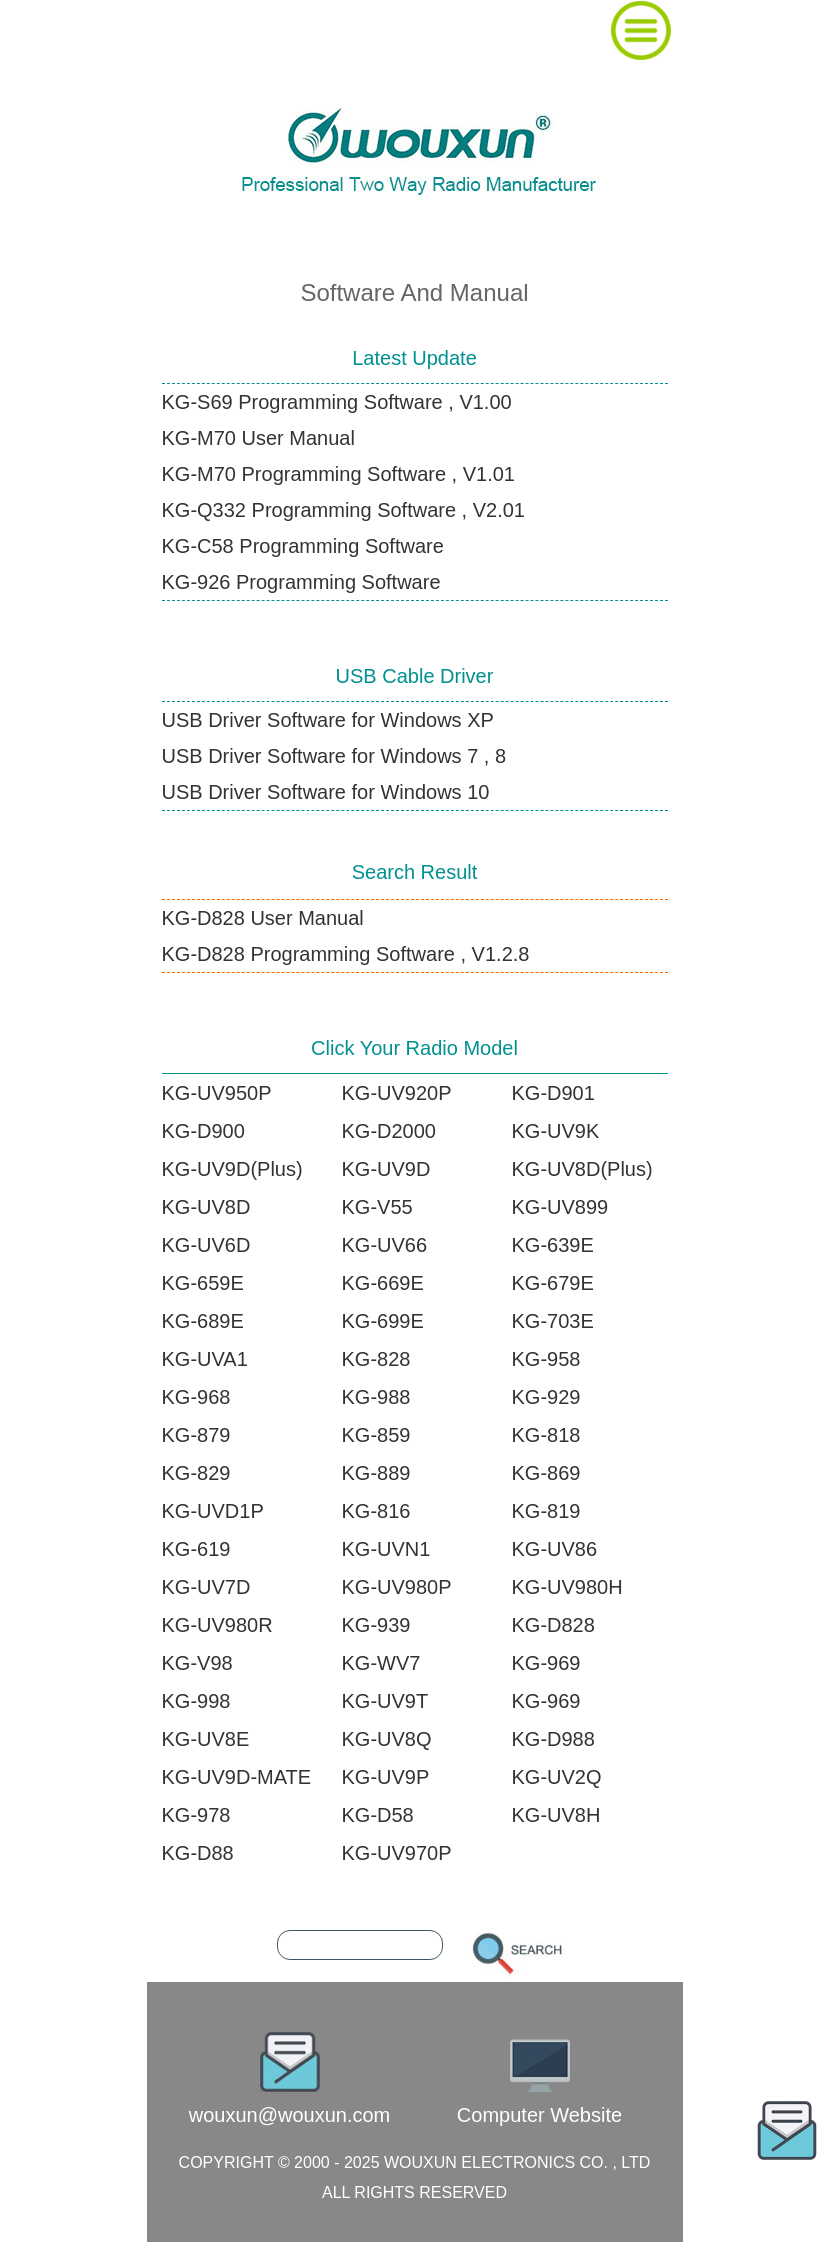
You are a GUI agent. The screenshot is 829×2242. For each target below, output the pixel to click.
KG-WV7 (381, 1663)
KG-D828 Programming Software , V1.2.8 (346, 954)
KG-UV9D (386, 1169)
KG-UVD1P (213, 1511)
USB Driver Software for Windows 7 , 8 (334, 756)
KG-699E (383, 1321)
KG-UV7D (206, 1587)
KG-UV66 (385, 1245)
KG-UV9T (385, 1701)
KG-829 (196, 1473)
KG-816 (376, 1511)
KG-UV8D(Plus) (582, 1169)
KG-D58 (378, 1815)
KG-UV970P (397, 1853)
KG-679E (553, 1283)
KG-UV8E (206, 1739)
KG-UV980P (397, 1587)
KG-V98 (197, 1663)
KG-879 (196, 1435)
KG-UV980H (567, 1587)
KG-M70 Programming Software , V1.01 (338, 474)
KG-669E (383, 1283)
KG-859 (376, 1435)
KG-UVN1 (386, 1549)
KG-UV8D (206, 1207)
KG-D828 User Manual (263, 918)
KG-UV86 (555, 1549)
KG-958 (546, 1359)
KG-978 (196, 1815)
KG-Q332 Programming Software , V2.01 (344, 510)
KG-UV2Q (557, 1777)
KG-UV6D (206, 1245)
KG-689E (203, 1321)
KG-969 (546, 1663)
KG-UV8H (556, 1815)
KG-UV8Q (387, 1739)
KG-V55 (377, 1207)
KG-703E (553, 1321)
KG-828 (376, 1359)
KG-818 (546, 1435)
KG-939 (376, 1625)
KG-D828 (553, 1625)
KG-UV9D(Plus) (232, 1169)
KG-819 (546, 1511)
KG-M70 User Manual (258, 438)
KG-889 (376, 1473)
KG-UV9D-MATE (237, 1777)
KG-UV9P (386, 1777)
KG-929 (546, 1397)
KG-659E (203, 1283)
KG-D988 (553, 1739)
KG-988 (376, 1397)
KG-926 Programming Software (301, 582)
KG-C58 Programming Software (303, 546)
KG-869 (546, 1473)
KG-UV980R (217, 1625)
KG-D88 (198, 1853)
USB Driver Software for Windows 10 (326, 792)
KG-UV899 (560, 1207)
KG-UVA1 (205, 1359)
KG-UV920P (397, 1093)
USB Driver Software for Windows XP (328, 720)
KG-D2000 (389, 1131)
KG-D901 (553, 1093)
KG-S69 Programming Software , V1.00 (337, 402)
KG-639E (553, 1245)
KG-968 (196, 1397)
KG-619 (196, 1549)
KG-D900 (203, 1131)
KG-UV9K (556, 1131)
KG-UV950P (217, 1093)
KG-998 (196, 1701)
